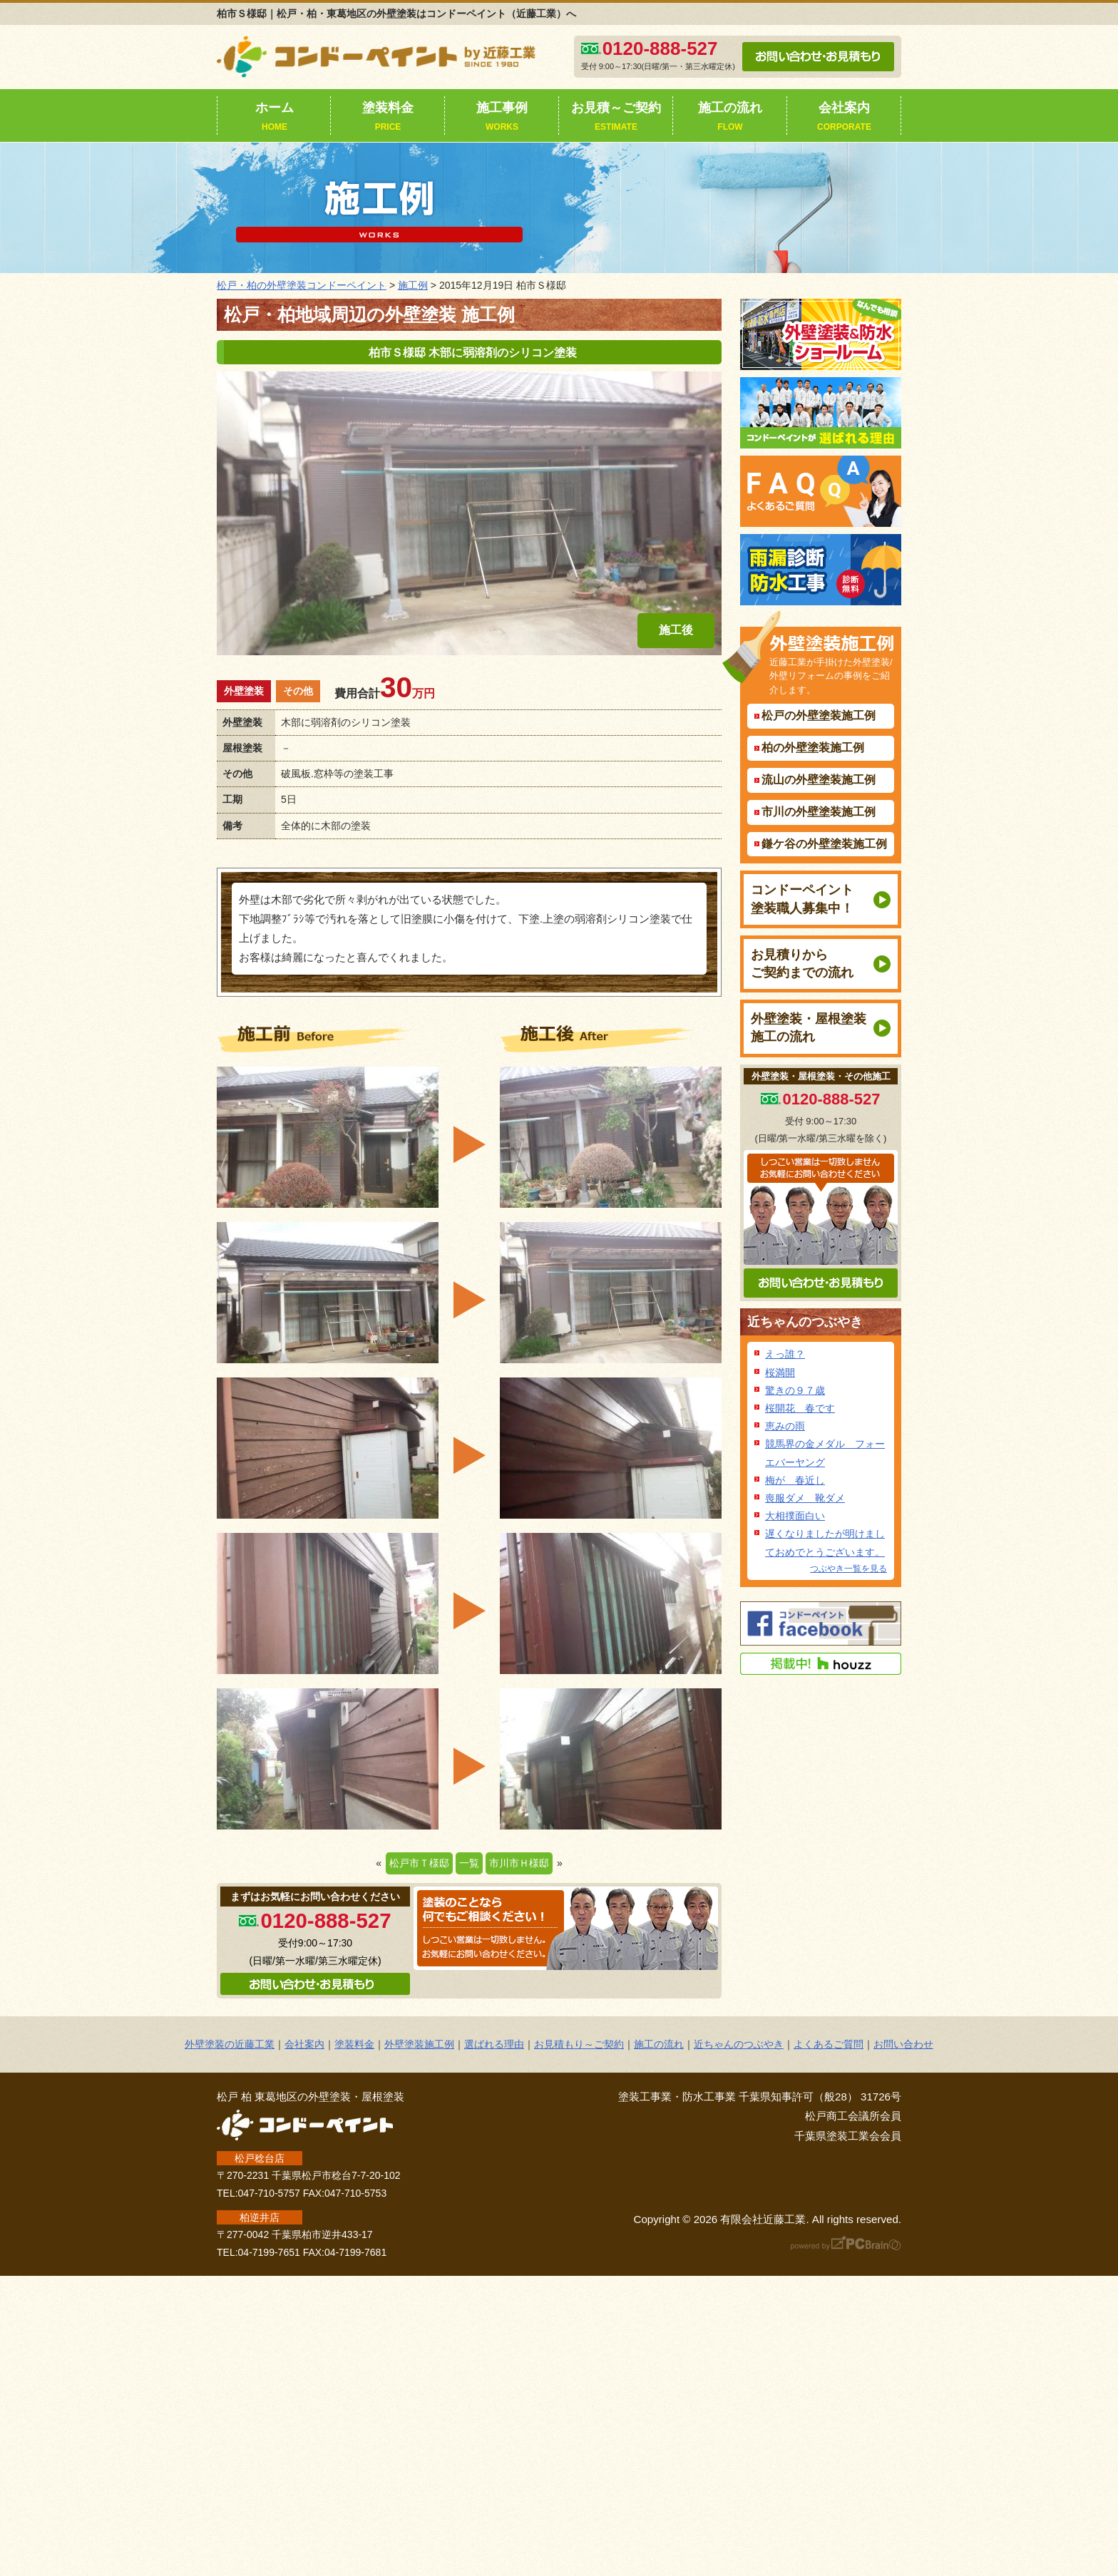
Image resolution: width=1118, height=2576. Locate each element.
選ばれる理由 (494, 2044)
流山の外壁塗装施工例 (818, 780)
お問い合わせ (903, 2044)
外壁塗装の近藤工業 (230, 2044)
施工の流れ (730, 118)
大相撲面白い (795, 1516)
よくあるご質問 (828, 2044)
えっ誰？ (785, 1354)
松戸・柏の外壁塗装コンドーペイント (301, 285)
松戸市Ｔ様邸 (419, 1863)
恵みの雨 (785, 1426)
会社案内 (844, 118)
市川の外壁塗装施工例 (818, 812)
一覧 (469, 1863)
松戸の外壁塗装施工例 (818, 715)
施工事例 (502, 118)
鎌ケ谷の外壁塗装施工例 (824, 844)
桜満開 (780, 1372)
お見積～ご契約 (616, 118)
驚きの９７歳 (795, 1390)
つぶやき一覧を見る (848, 1569)
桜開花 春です (800, 1408)
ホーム (274, 118)
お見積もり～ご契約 (579, 2044)
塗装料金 (388, 118)
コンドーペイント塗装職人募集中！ (802, 899)
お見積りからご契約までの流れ (802, 964)
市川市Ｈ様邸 (519, 1863)
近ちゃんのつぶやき (805, 1322)
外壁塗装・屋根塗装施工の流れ (808, 1028)
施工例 (413, 285)
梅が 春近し (795, 1480)
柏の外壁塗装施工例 (812, 748)
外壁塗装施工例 (419, 2044)
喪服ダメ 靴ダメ (805, 1498)
